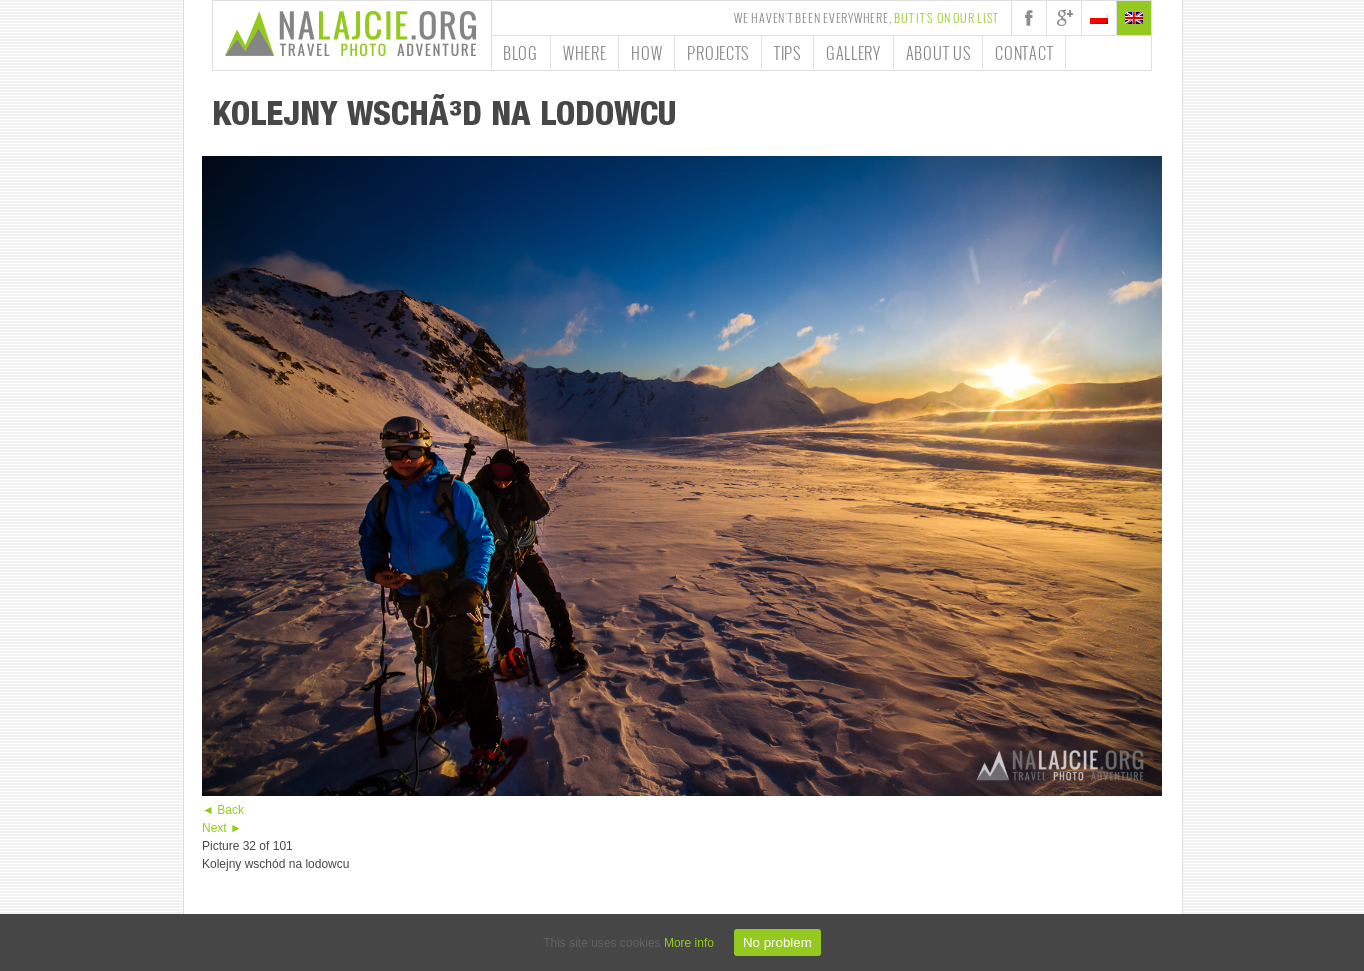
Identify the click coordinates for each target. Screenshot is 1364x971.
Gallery (853, 53)
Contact (1024, 53)
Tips (787, 53)
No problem (777, 942)
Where (585, 53)
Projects (718, 53)
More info (689, 943)
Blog (520, 53)
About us (938, 53)
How (646, 53)
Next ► (222, 828)
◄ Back (223, 810)
